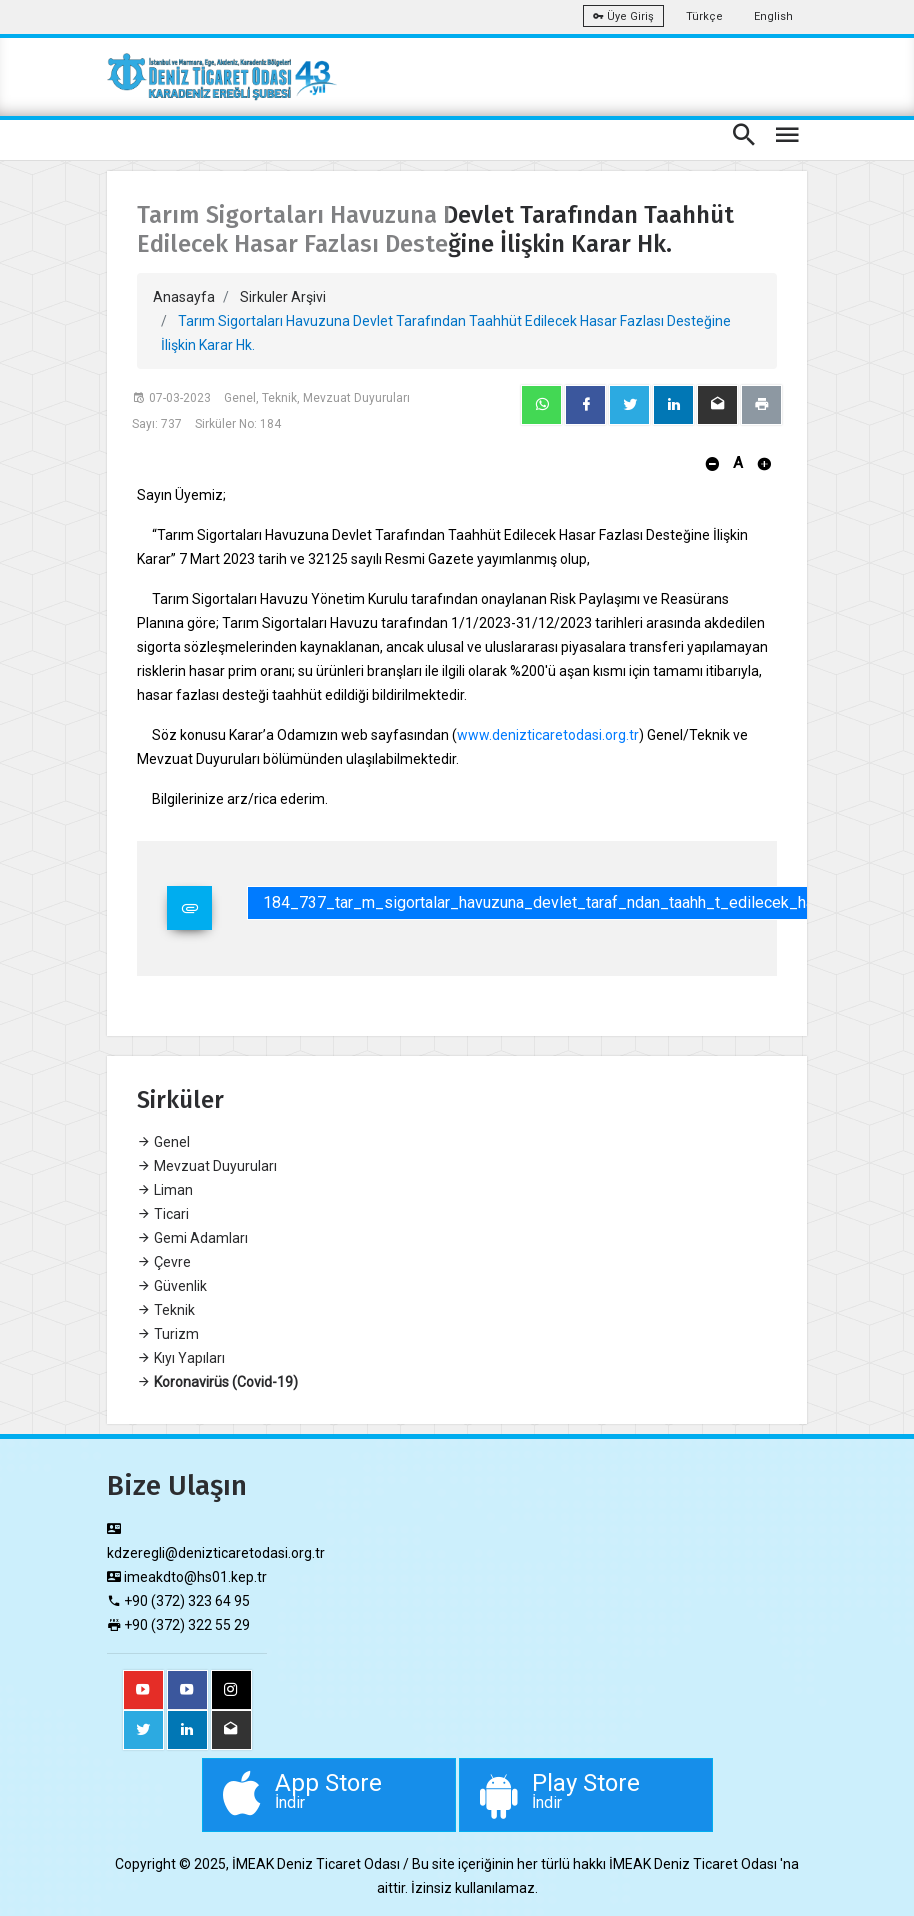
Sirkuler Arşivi (283, 297)
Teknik (166, 1310)
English (773, 16)
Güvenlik (172, 1286)
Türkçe (704, 16)
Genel (163, 1142)
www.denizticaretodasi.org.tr (548, 735)
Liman (165, 1190)
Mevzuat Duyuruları (207, 1166)
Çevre (164, 1262)
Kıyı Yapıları (181, 1358)
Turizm (168, 1334)
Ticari (163, 1214)
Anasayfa (184, 297)
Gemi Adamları (192, 1238)
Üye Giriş (623, 16)
